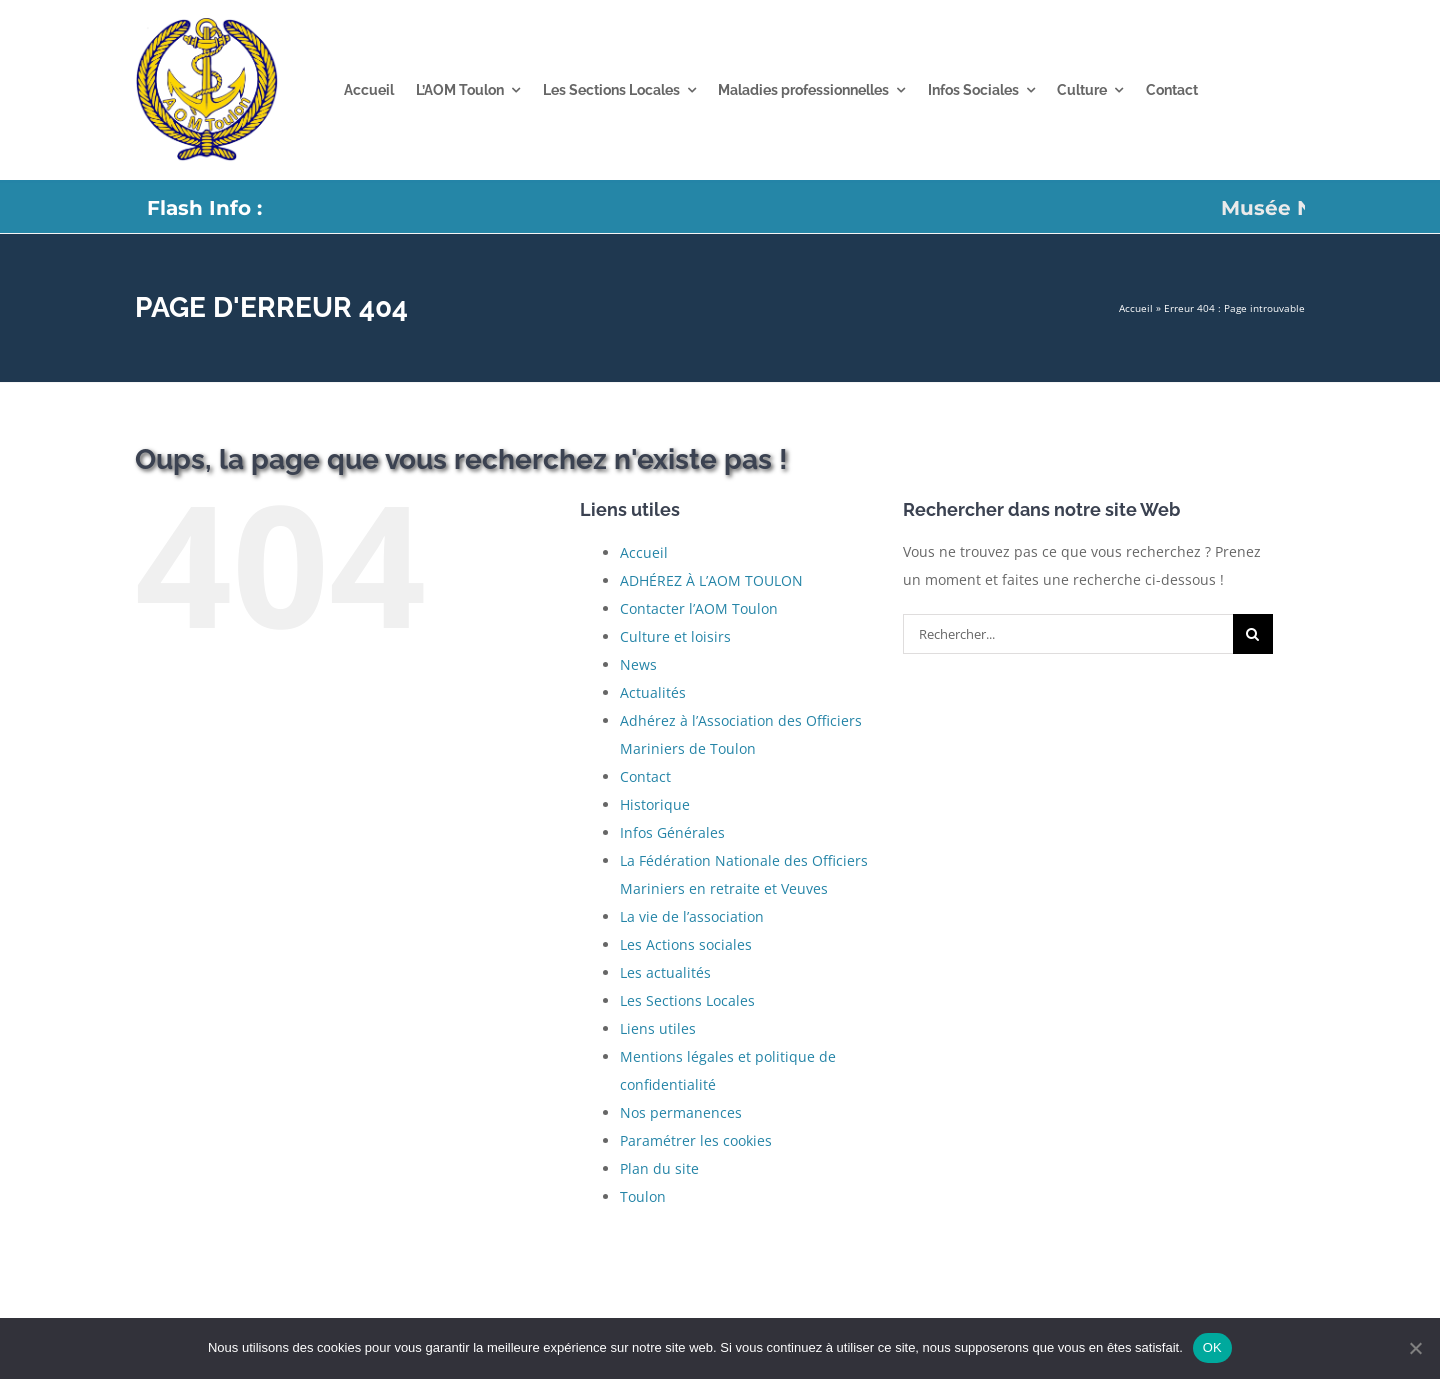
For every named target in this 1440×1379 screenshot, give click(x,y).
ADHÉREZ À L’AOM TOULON (711, 580)
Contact (645, 776)
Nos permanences (681, 1112)
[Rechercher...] (1068, 634)
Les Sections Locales (687, 1000)
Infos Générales (672, 832)
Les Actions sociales (686, 944)
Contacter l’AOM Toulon (699, 608)
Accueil (1136, 308)
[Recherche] (1253, 634)
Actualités (653, 692)
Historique (655, 804)
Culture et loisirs (675, 636)
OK (1212, 1347)
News (638, 664)
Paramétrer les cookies (696, 1140)
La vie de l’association (692, 916)
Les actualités (665, 972)
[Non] (1415, 1348)
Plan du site (659, 1168)
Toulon (643, 1196)
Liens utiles (658, 1028)
